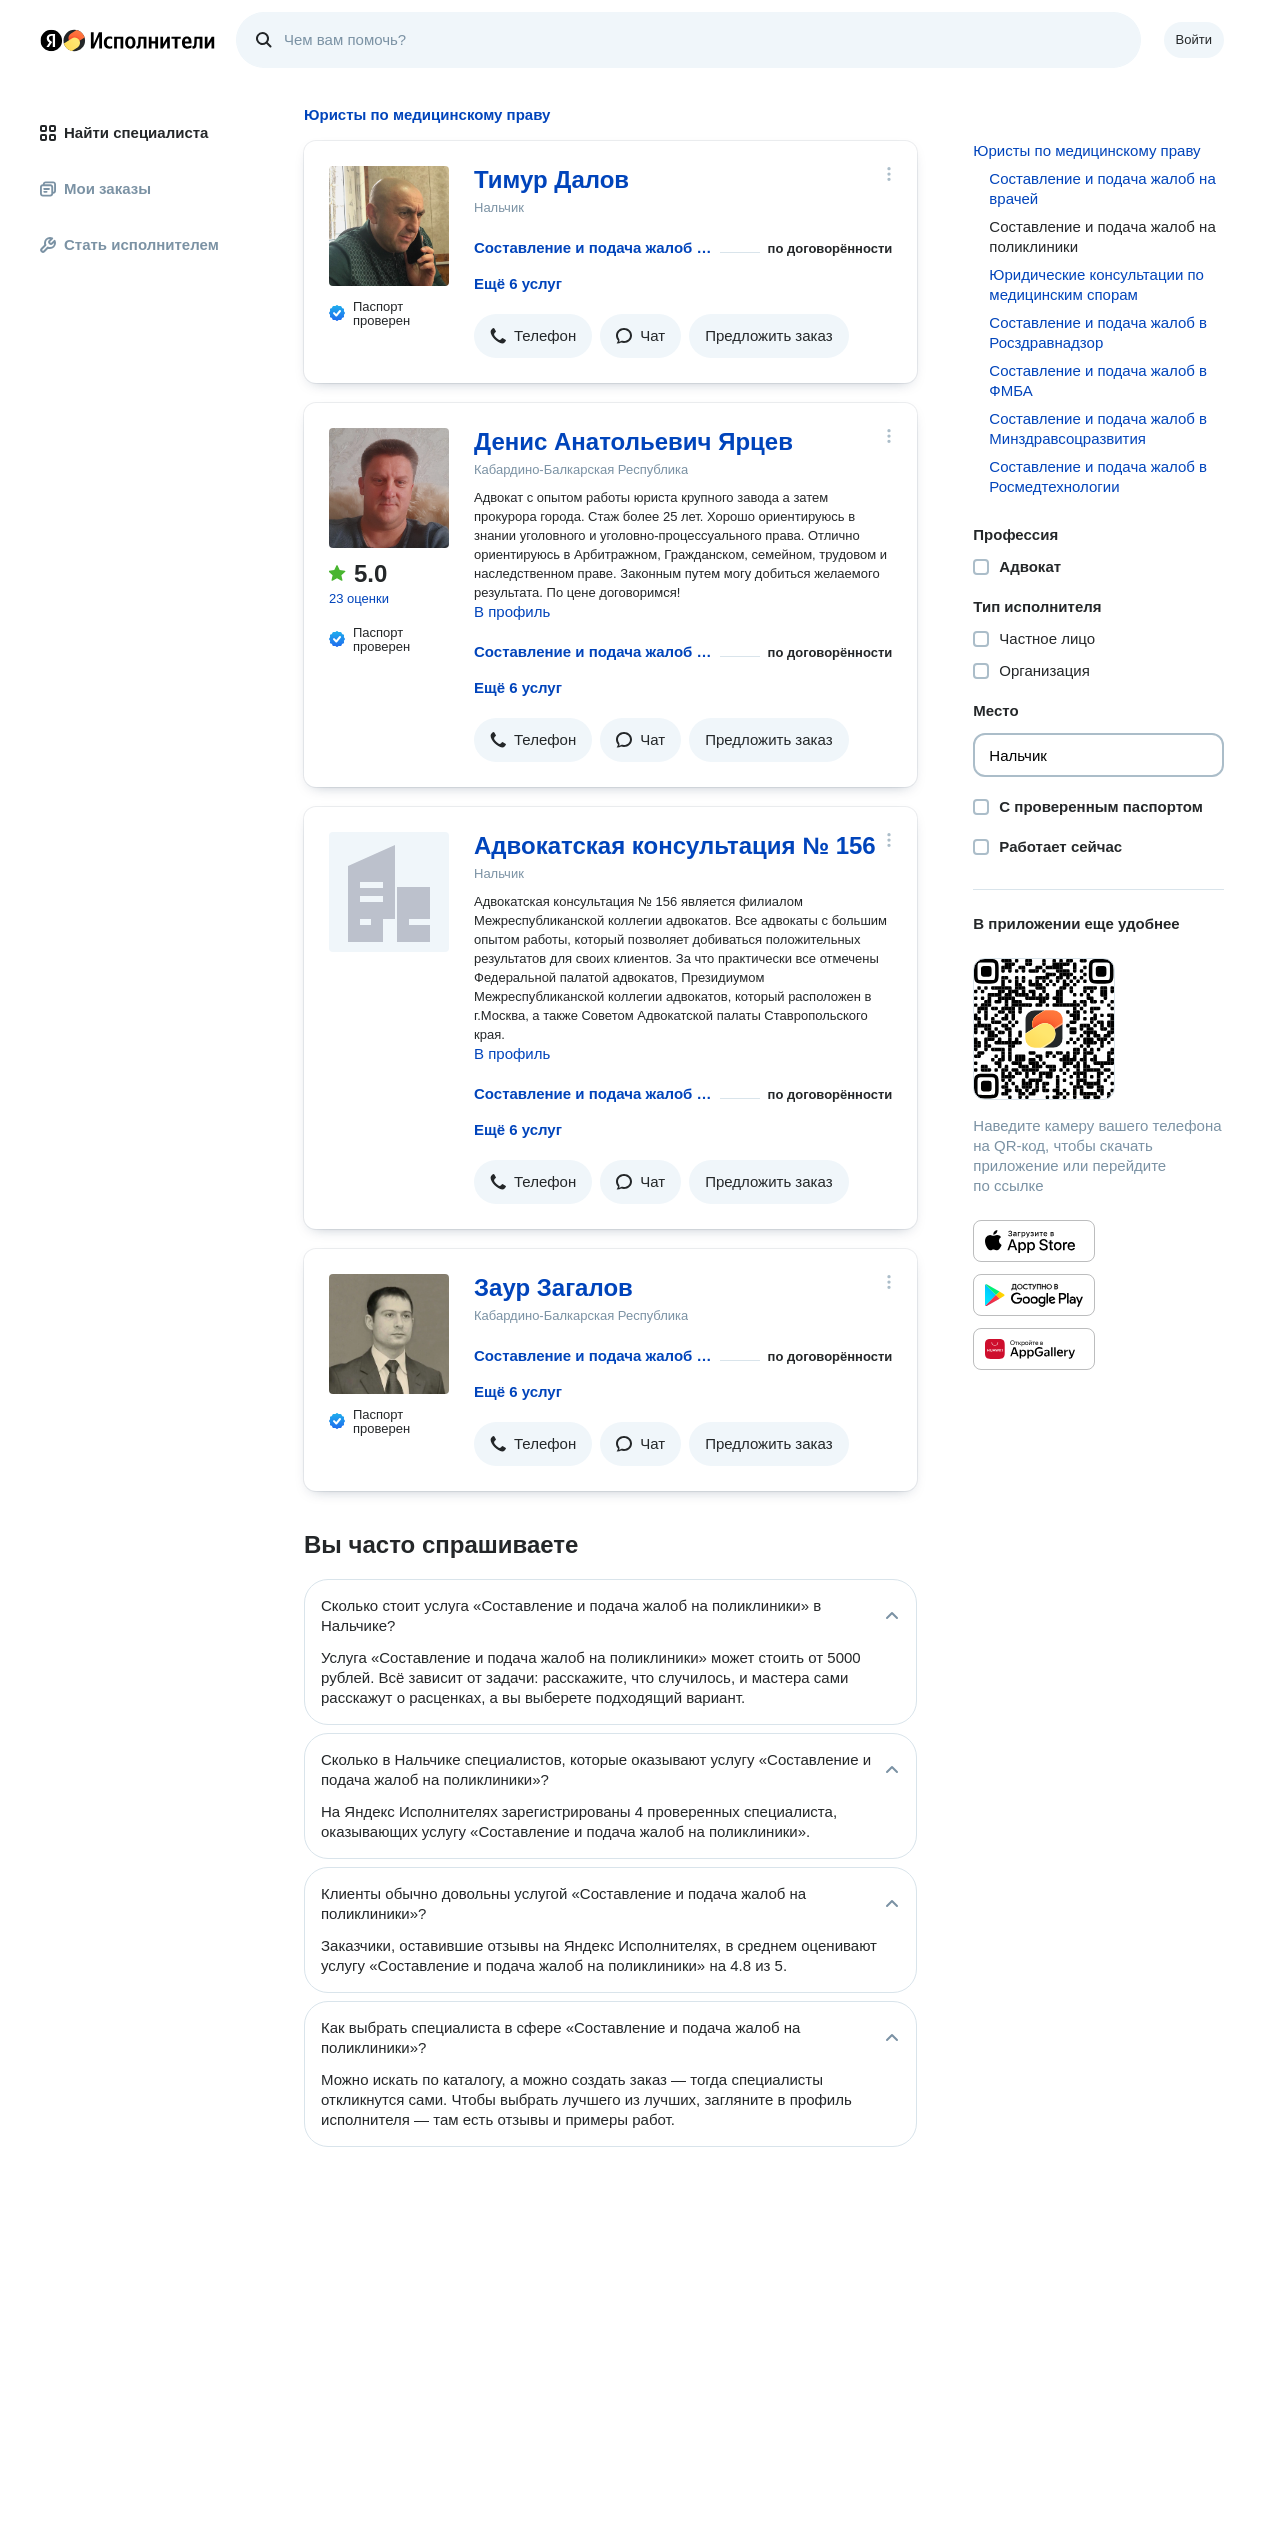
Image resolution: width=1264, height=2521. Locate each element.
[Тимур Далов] (389, 226)
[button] (533, 336)
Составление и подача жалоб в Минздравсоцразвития (1098, 428)
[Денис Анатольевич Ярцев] (389, 488)
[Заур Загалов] (389, 1334)
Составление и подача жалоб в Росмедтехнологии (1098, 476)
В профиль (512, 611)
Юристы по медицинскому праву (1086, 150)
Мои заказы (95, 188)
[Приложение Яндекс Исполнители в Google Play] (1034, 1295)
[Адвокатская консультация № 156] (389, 892)
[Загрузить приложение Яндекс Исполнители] (1098, 1029)
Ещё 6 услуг (518, 283)
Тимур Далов (551, 179)
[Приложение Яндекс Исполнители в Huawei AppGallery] (1034, 1349)
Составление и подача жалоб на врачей (1102, 188)
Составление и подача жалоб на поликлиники (593, 247)
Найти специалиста (124, 132)
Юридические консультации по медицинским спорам (1096, 284)
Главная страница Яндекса (51, 40)
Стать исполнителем (129, 244)
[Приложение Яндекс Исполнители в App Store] (1034, 1241)
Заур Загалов (553, 1287)
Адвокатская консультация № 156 (675, 845)
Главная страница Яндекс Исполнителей (128, 40)
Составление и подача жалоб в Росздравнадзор (1098, 332)
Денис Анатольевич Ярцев (633, 441)
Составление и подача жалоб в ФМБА (1098, 380)
